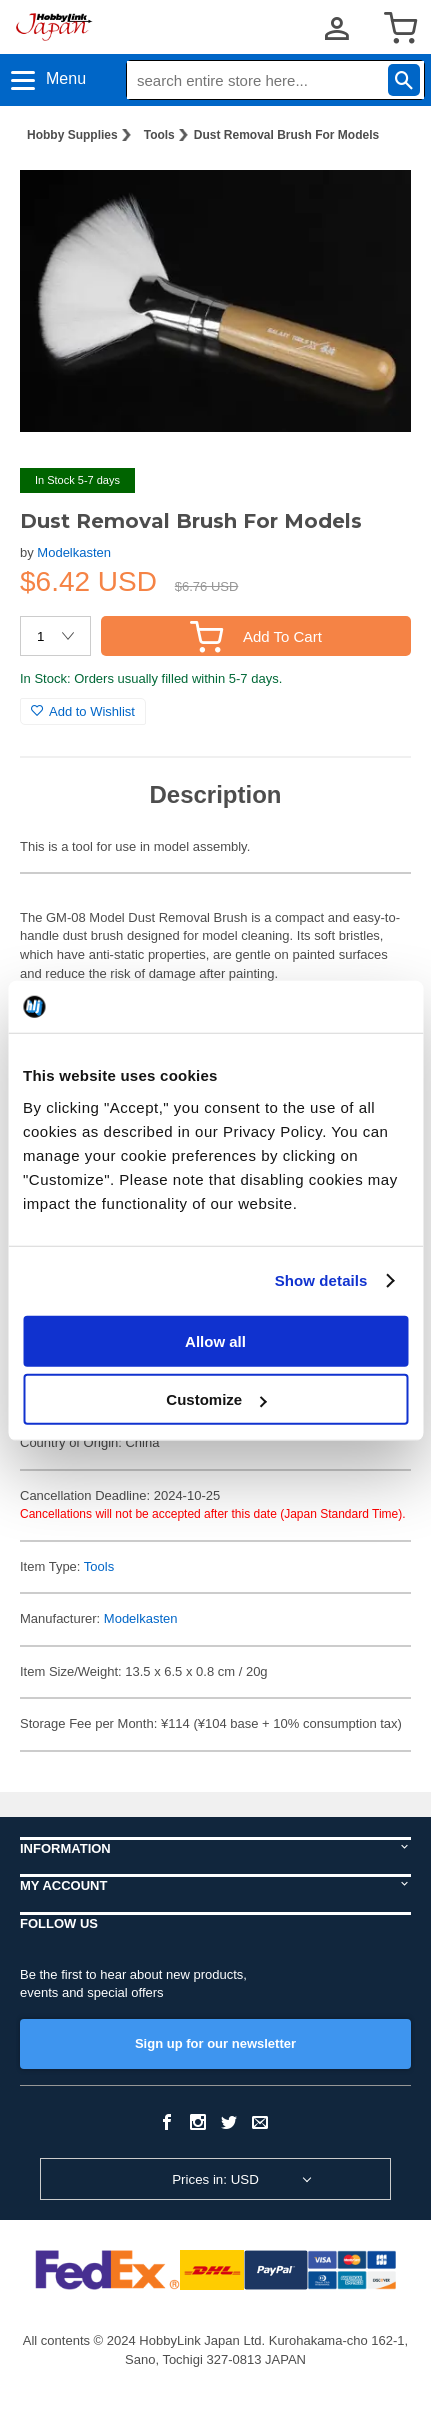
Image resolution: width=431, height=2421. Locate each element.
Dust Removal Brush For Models (286, 135)
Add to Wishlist (83, 711)
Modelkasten (74, 552)
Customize (216, 1399)
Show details (321, 1280)
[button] (375, 191)
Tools (159, 135)
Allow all (215, 1340)
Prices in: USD (215, 2179)
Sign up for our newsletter (215, 2043)
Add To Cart (256, 636)
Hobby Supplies (72, 135)
